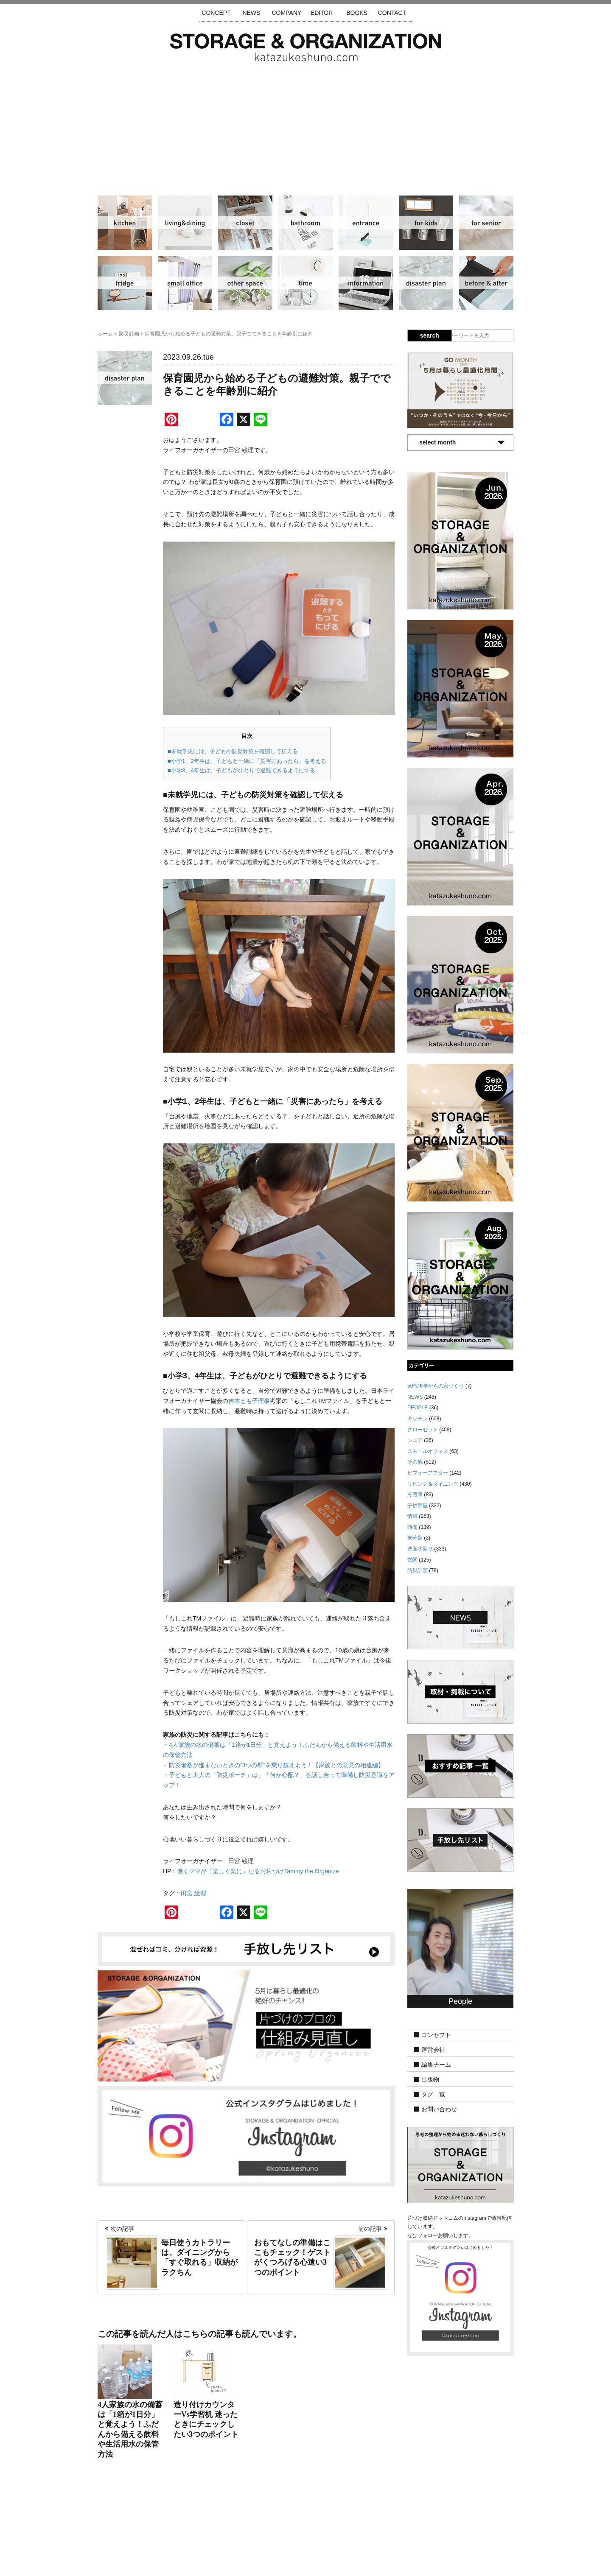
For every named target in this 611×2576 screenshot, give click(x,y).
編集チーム (436, 2064)
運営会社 (433, 2049)
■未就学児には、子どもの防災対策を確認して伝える (233, 751)
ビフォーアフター (486, 283)
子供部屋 (426, 223)
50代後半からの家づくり (435, 1386)
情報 (366, 283)
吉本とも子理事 (249, 1400)
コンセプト (436, 2034)
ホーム (105, 334)
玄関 (366, 223)
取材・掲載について (330, 2525)
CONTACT (392, 12)
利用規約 (420, 2525)
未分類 (415, 1538)
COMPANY (286, 12)
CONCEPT (216, 12)
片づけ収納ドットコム (305, 47)
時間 (305, 283)
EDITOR (322, 12)
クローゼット (245, 223)
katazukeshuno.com (305, 2558)
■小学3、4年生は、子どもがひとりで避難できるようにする (241, 770)
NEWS (251, 12)
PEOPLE (417, 1408)
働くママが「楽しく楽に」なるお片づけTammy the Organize (261, 1871)
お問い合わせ (439, 2109)
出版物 (430, 2079)
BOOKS (356, 12)
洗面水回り (305, 223)
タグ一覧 (433, 2094)
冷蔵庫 (125, 283)
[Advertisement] (305, 125)
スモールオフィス (185, 283)
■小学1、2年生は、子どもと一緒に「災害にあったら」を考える (247, 761)
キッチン (125, 223)
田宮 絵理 (193, 1893)
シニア (486, 223)
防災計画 (426, 283)
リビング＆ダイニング (185, 223)
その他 (245, 283)
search (429, 335)
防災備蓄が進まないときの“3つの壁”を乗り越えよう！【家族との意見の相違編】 (276, 1765)
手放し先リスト (243, 2525)
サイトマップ (197, 2525)
